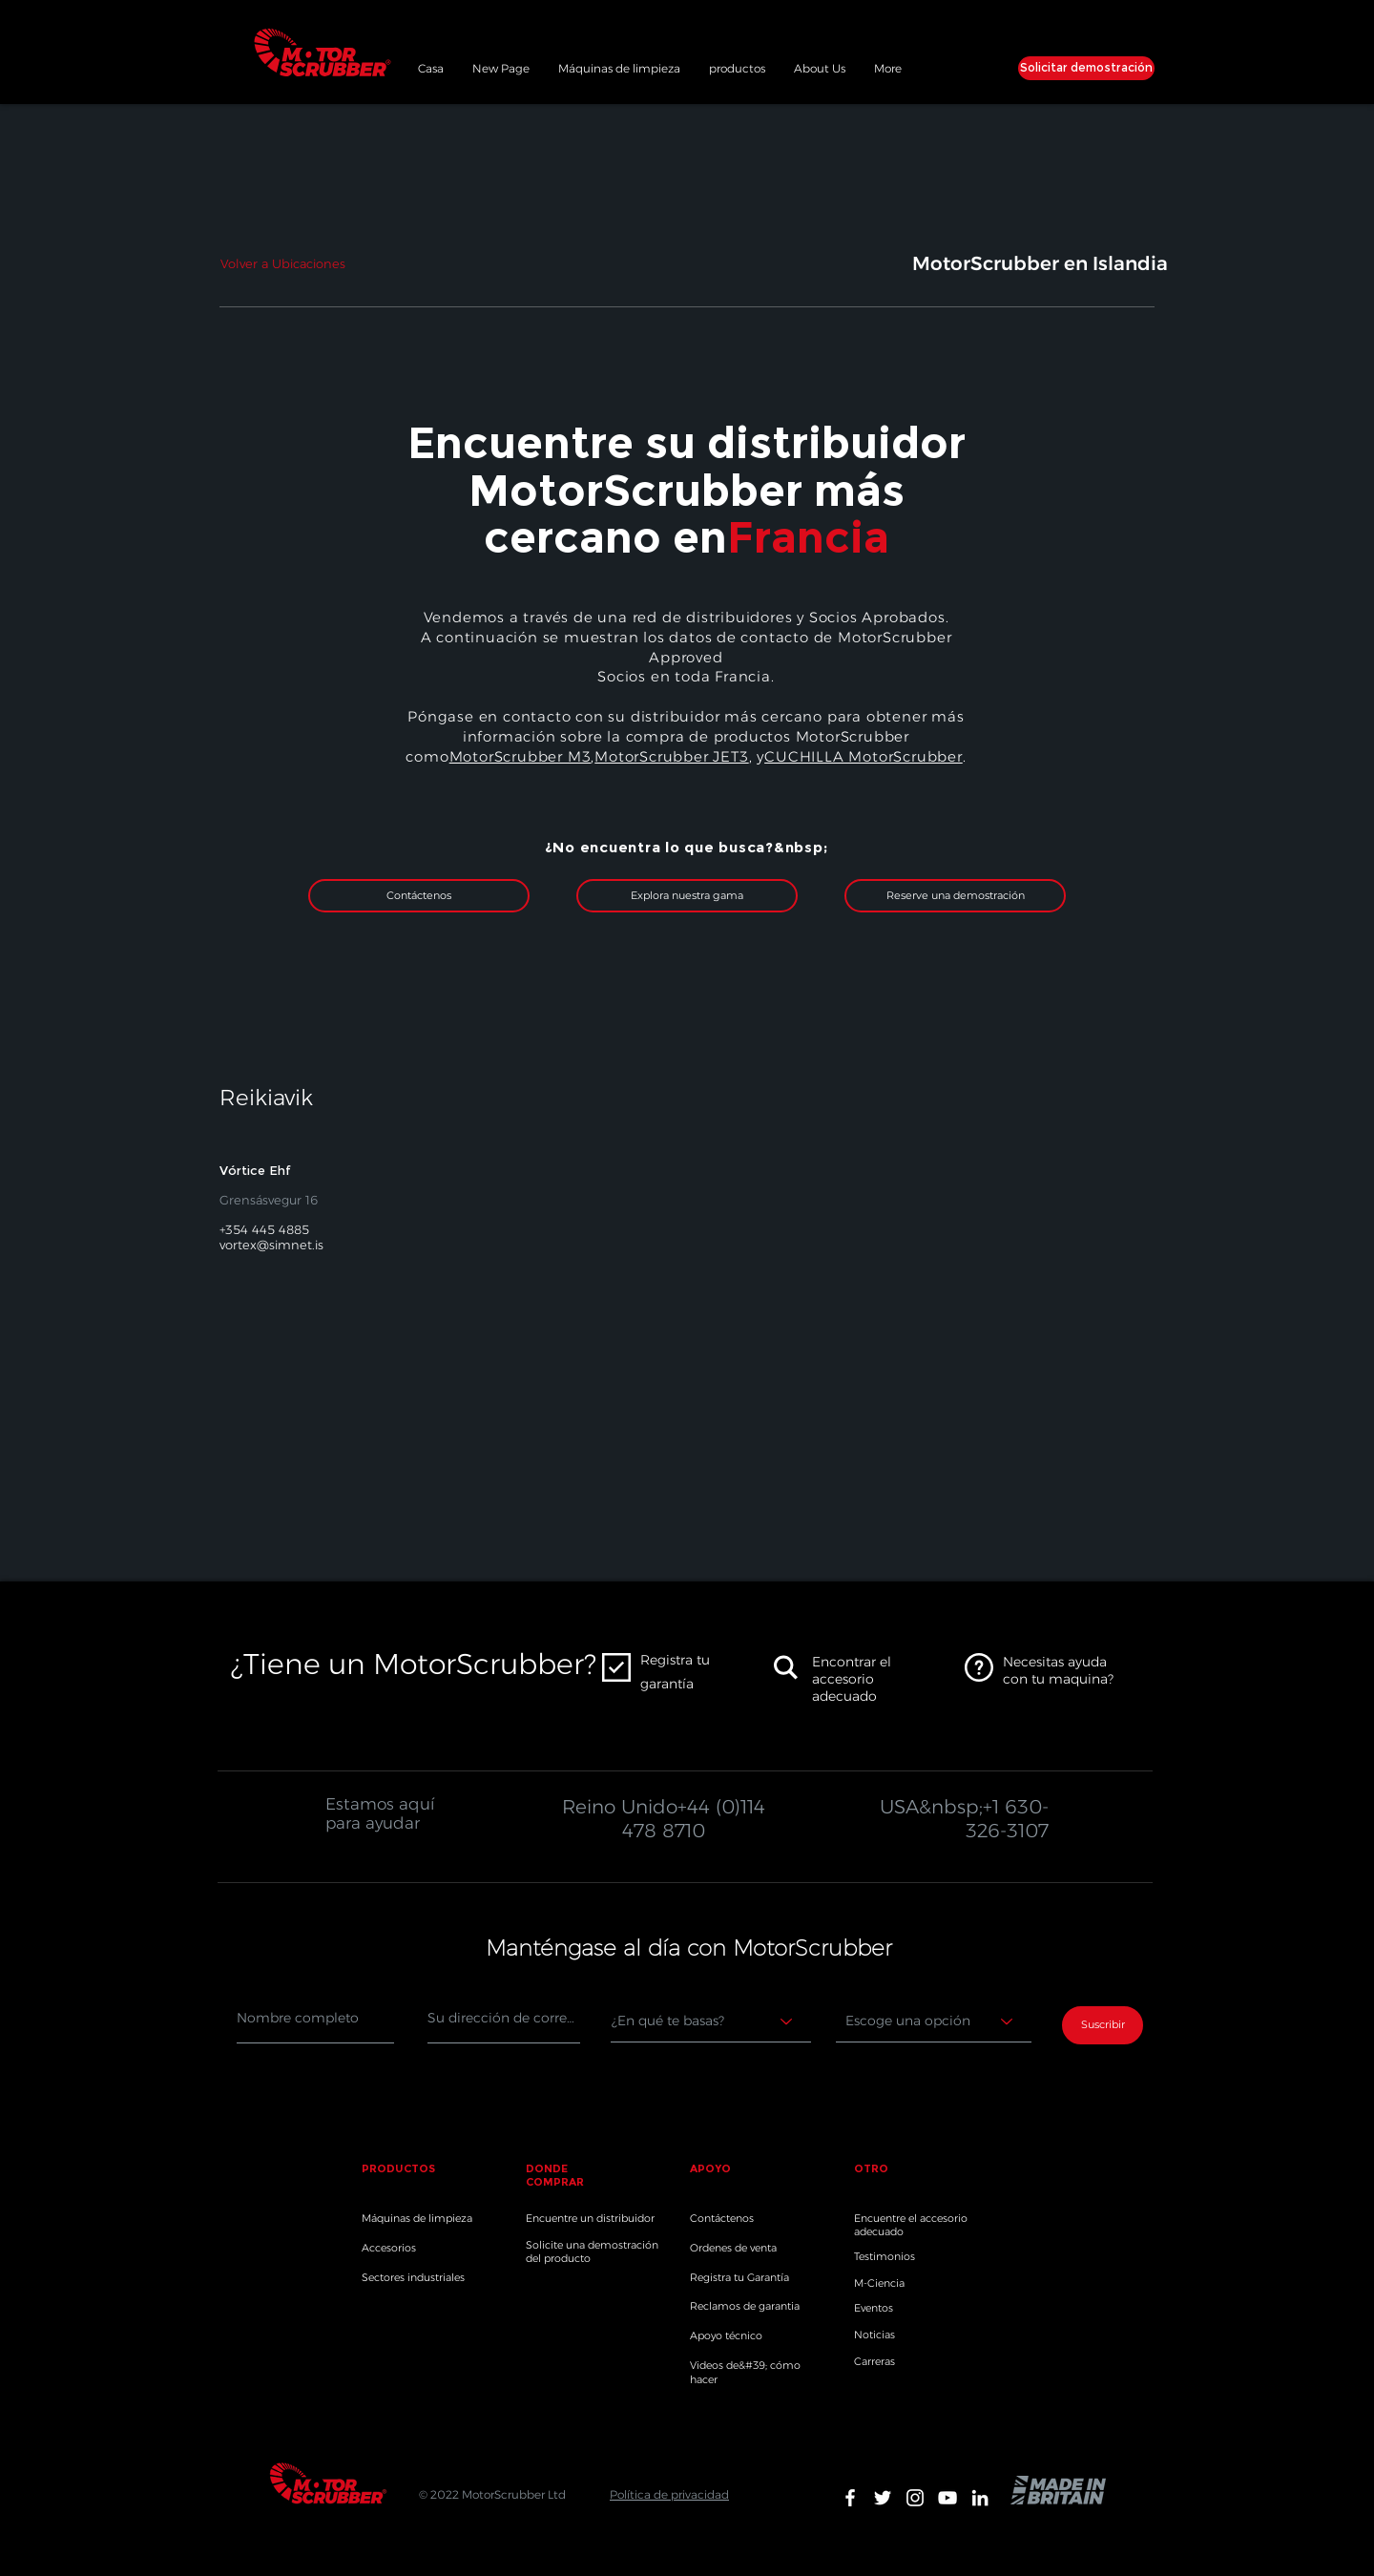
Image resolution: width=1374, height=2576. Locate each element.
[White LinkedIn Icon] (979, 2497)
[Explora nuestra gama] (687, 895)
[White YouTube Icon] (947, 2497)
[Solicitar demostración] (1086, 68)
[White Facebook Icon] (850, 2497)
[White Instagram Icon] (915, 2497)
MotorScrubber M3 (520, 756)
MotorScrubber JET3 (671, 756)
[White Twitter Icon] (882, 2497)
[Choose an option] (933, 2021)
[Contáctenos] (419, 895)
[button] (737, 66)
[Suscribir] (1102, 2025)
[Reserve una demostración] (955, 895)
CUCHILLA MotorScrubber (863, 756)
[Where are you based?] (711, 2021)
